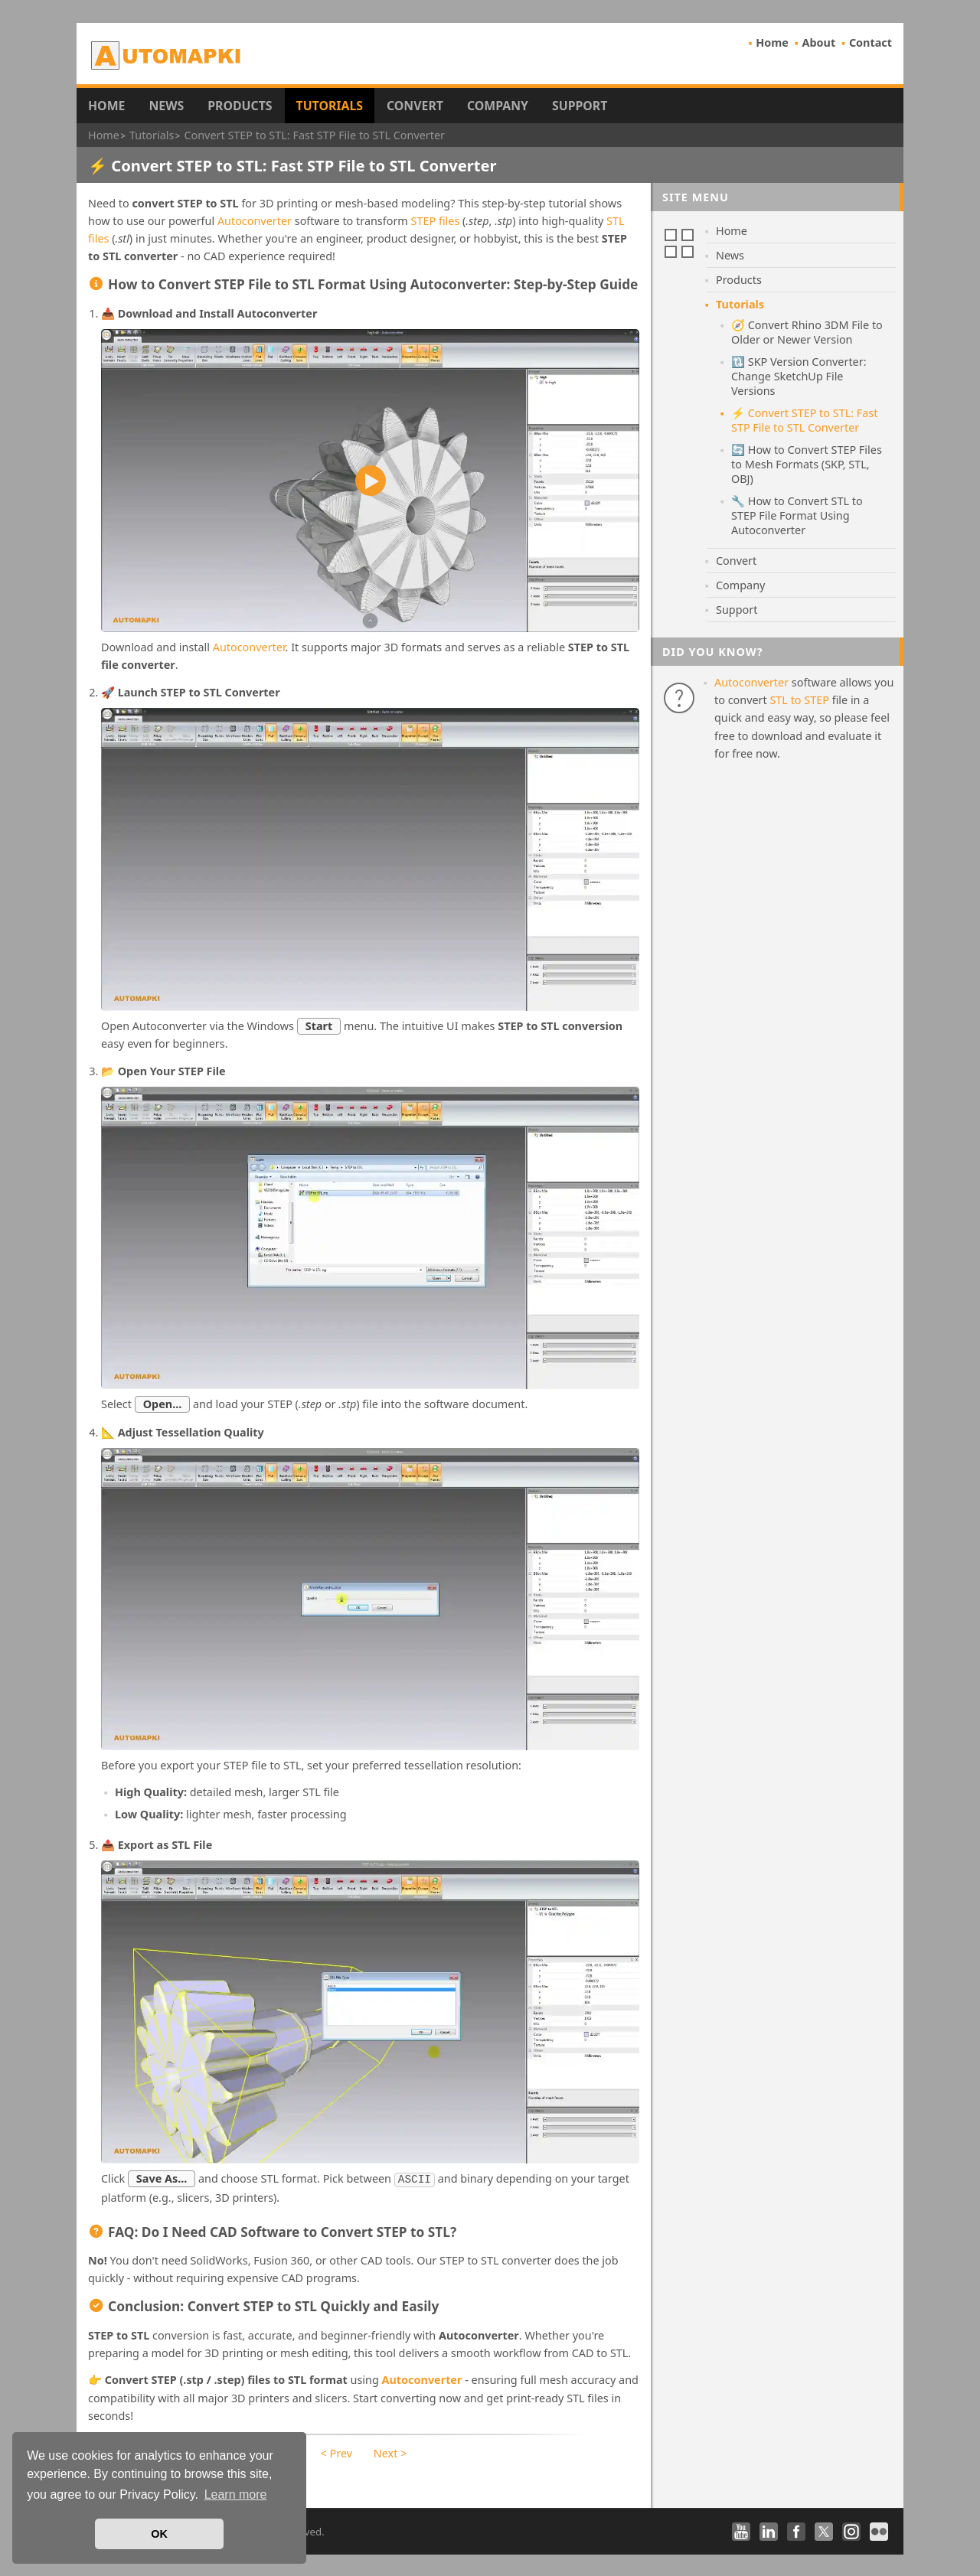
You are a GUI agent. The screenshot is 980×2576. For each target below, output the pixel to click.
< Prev (336, 2451)
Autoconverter (254, 221)
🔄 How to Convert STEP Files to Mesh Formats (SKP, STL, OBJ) (806, 464)
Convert (415, 105)
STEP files (435, 221)
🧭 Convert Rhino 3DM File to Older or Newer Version (807, 332)
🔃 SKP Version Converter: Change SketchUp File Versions (799, 376)
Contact (870, 42)
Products (239, 105)
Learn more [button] (235, 2494)
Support (579, 105)
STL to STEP (798, 700)
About (819, 42)
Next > (390, 2451)
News (166, 105)
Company (497, 105)
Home (772, 42)
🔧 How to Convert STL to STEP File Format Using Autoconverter (797, 515)
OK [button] (159, 2534)
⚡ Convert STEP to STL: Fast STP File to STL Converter (804, 420)
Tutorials (330, 105)
